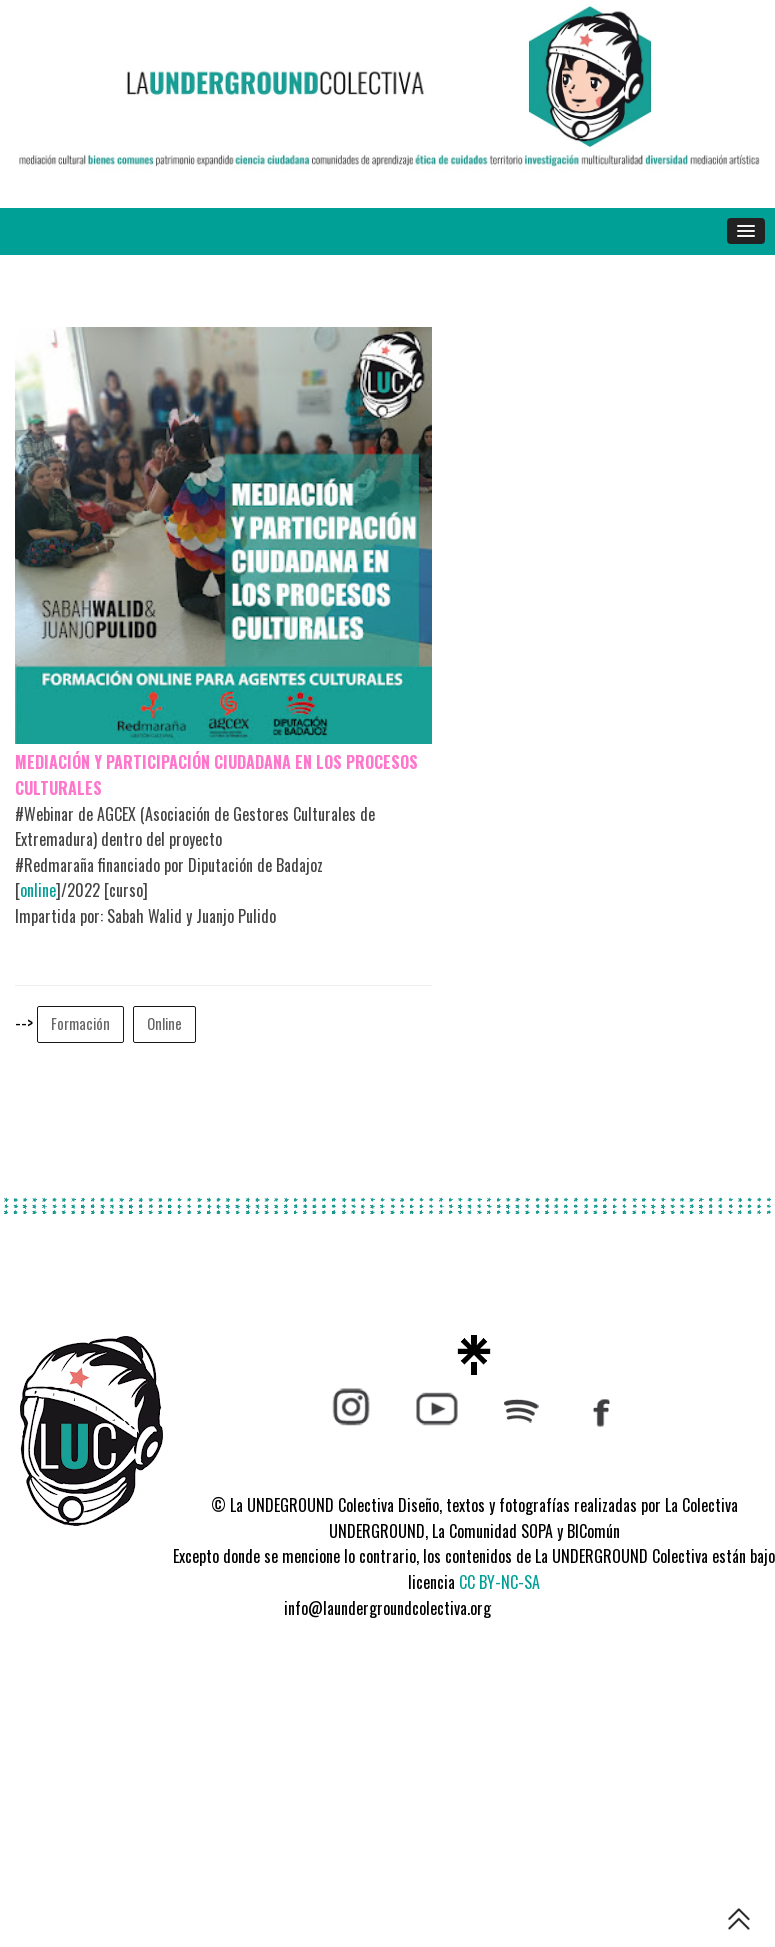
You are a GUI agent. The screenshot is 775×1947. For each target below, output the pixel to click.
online (38, 890)
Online (164, 1023)
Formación (80, 1023)
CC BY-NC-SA (499, 1582)
